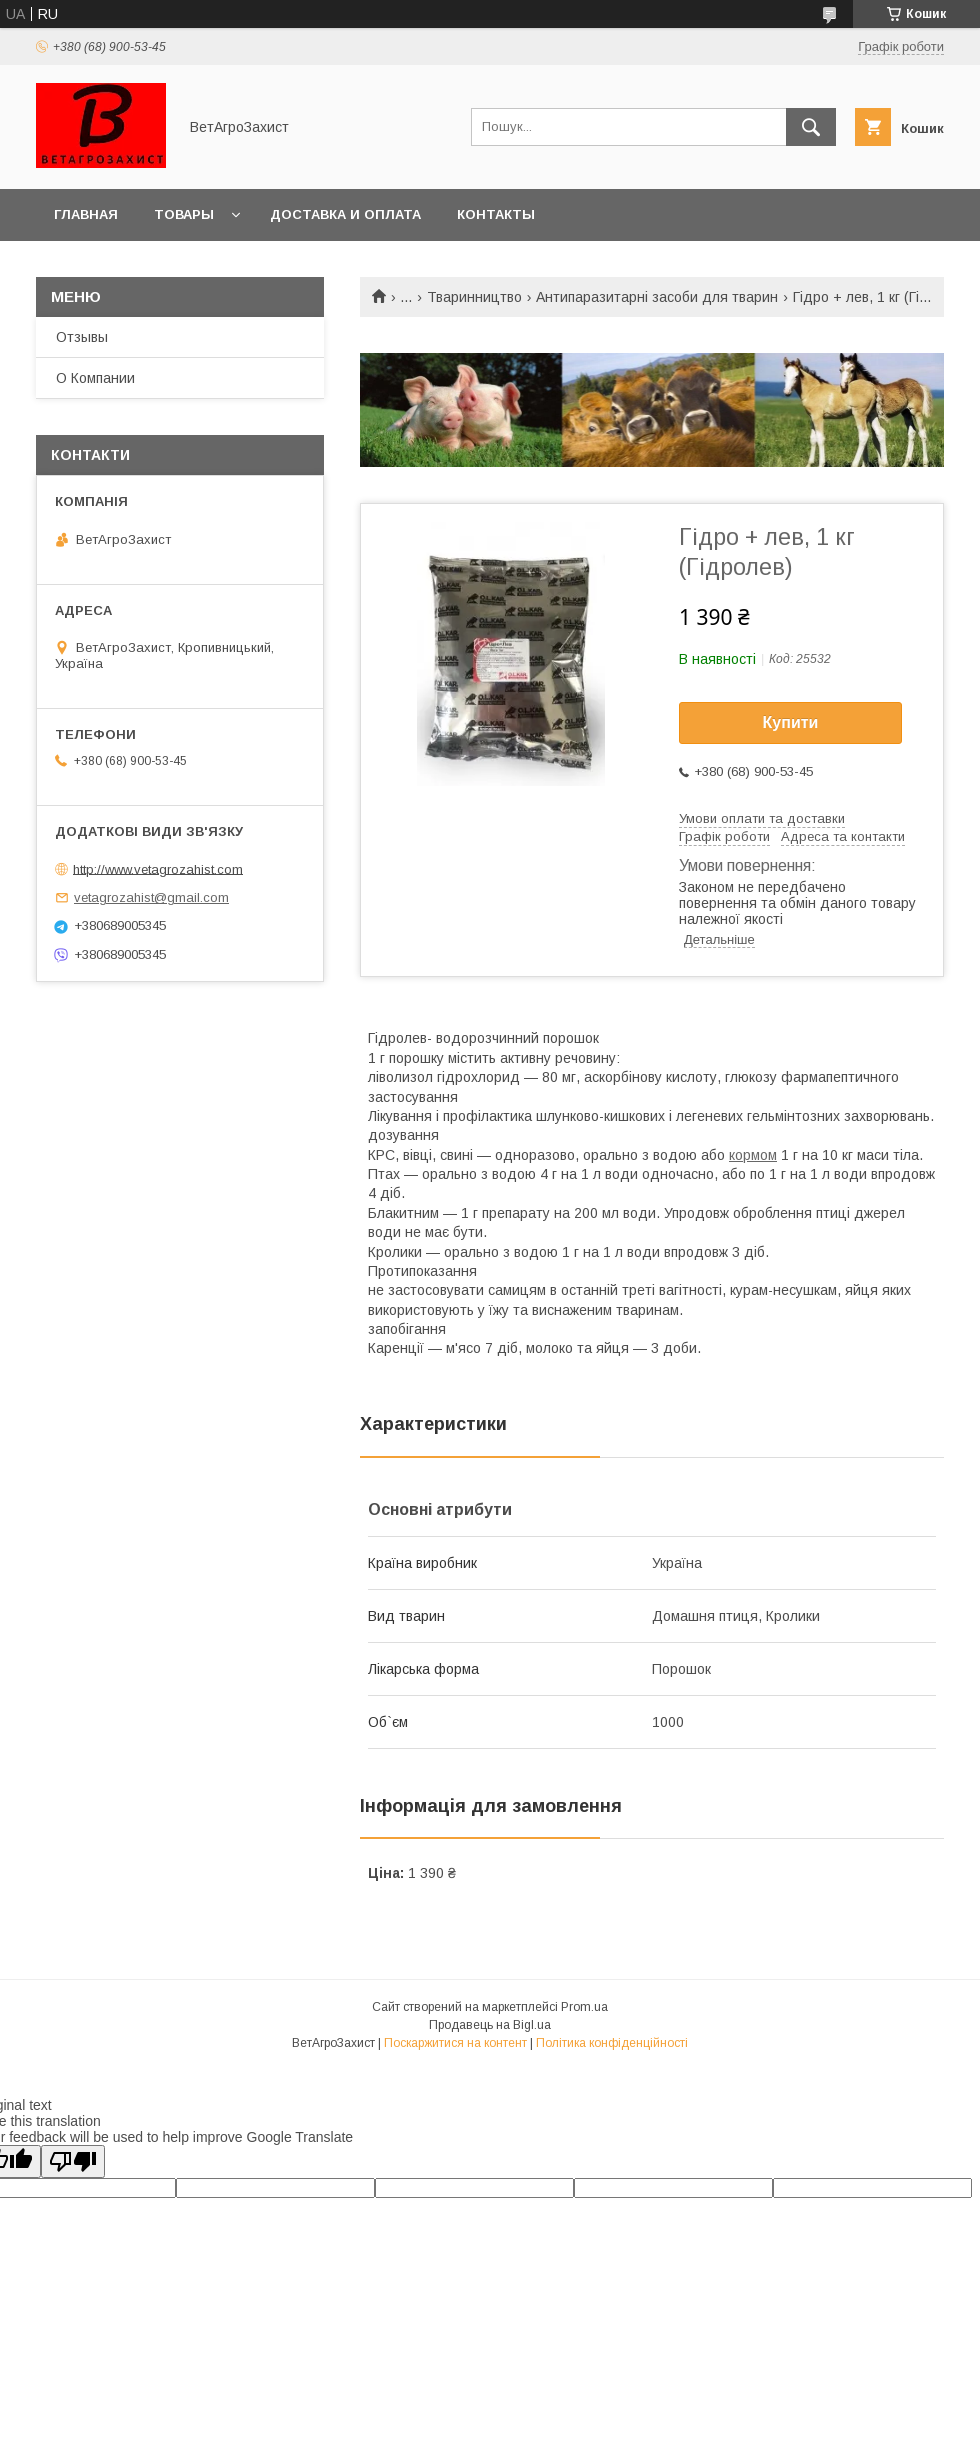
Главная (86, 214)
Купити (791, 722)
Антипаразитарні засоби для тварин (657, 297)
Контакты (496, 214)
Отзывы (82, 337)
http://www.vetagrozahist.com (158, 868)
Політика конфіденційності (612, 2043)
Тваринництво (474, 297)
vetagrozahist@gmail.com (151, 897)
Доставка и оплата (345, 214)
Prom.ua (584, 2007)
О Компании (95, 378)
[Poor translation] (73, 2161)
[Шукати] (811, 127)
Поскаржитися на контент (455, 2043)
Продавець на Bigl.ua (490, 2025)
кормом (753, 1155)
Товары (184, 214)
